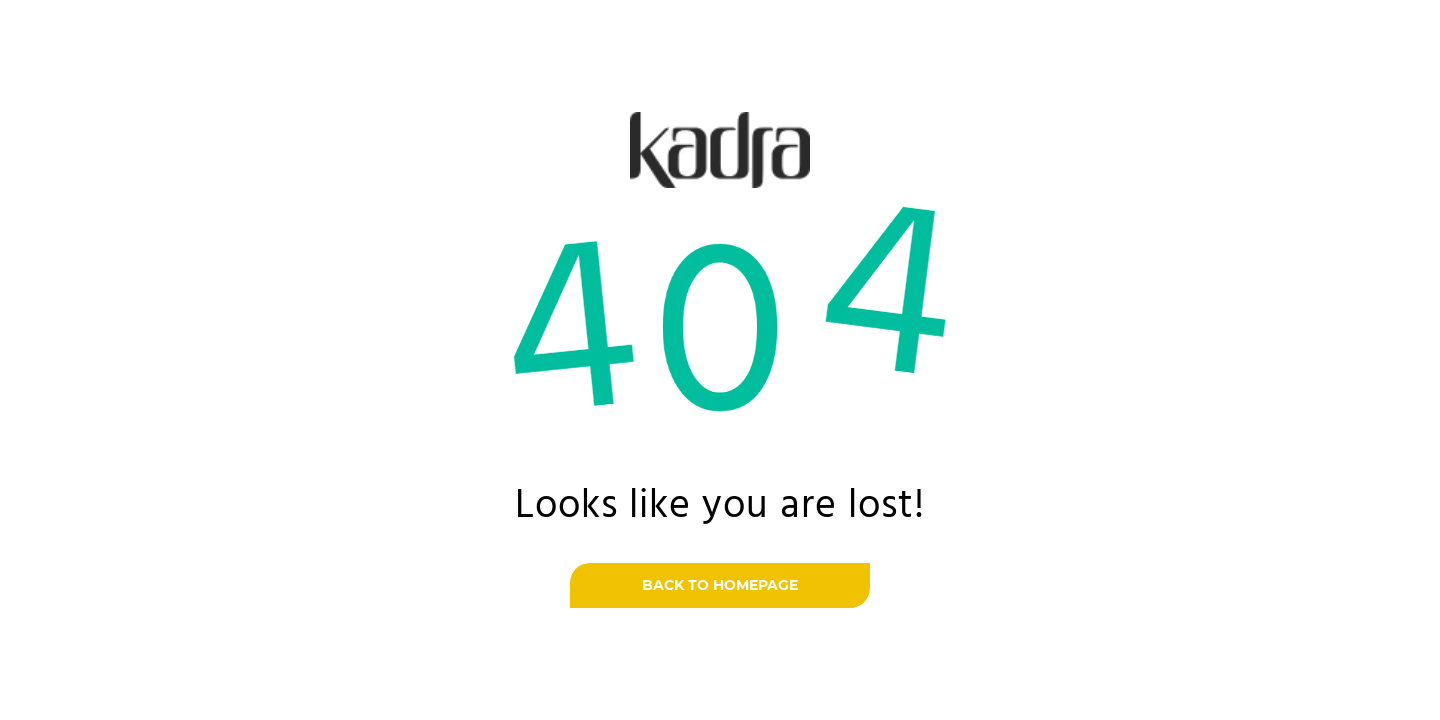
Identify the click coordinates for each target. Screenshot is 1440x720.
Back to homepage (720, 585)
